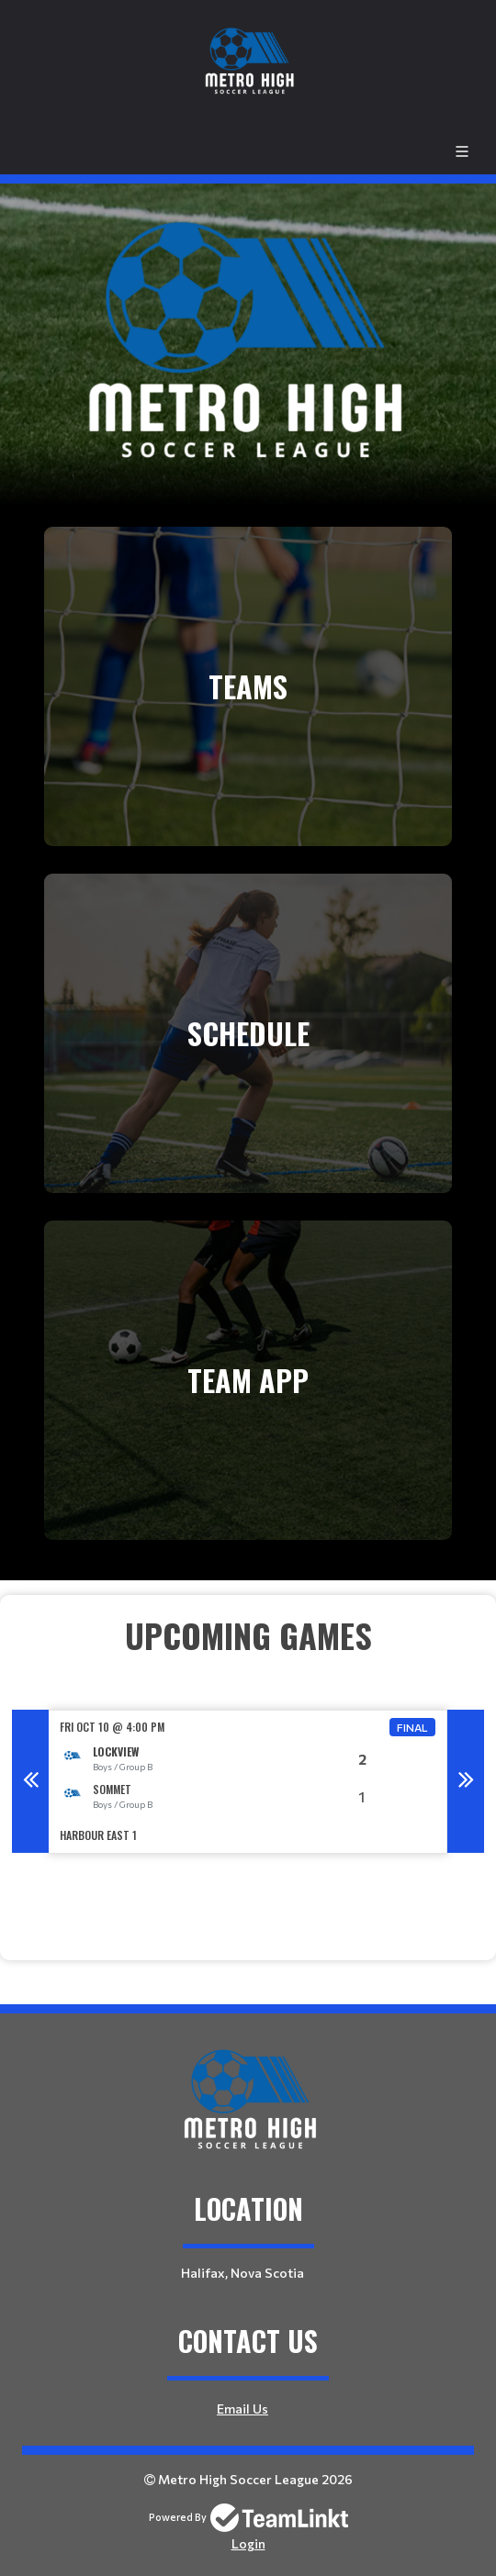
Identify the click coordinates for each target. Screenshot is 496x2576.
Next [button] (465, 1781)
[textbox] (248, 1660)
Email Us (242, 2408)
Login (248, 2543)
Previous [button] (30, 1781)
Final (412, 1727)
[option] (248, 1782)
